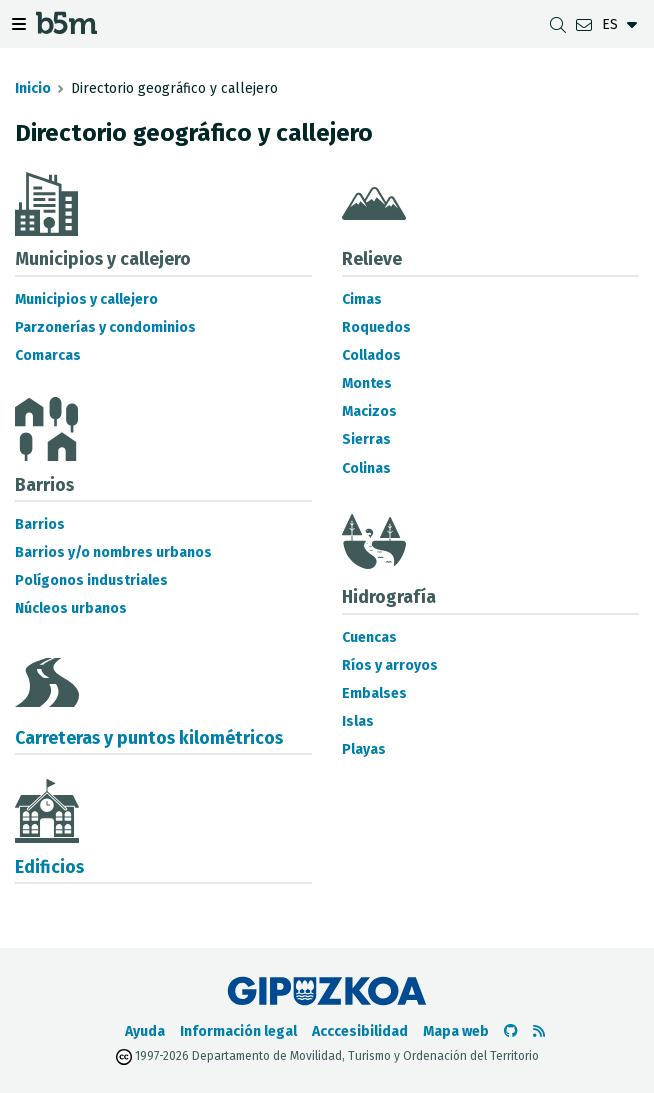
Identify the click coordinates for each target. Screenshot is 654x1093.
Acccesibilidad (360, 1031)
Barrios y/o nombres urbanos (113, 552)
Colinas (366, 468)
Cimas (362, 299)
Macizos (369, 411)
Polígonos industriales (91, 580)
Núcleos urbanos (71, 608)
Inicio (33, 88)
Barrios (40, 524)
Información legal (238, 1031)
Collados (371, 355)
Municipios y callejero (86, 299)
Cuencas (369, 637)
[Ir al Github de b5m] (511, 1031)
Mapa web (456, 1031)
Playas (364, 749)
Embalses (374, 693)
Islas (358, 721)
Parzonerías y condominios (105, 327)
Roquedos (376, 327)
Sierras (366, 439)
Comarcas (48, 355)
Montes (367, 383)
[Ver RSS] (539, 1031)
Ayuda (145, 1031)
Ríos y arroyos (390, 665)
